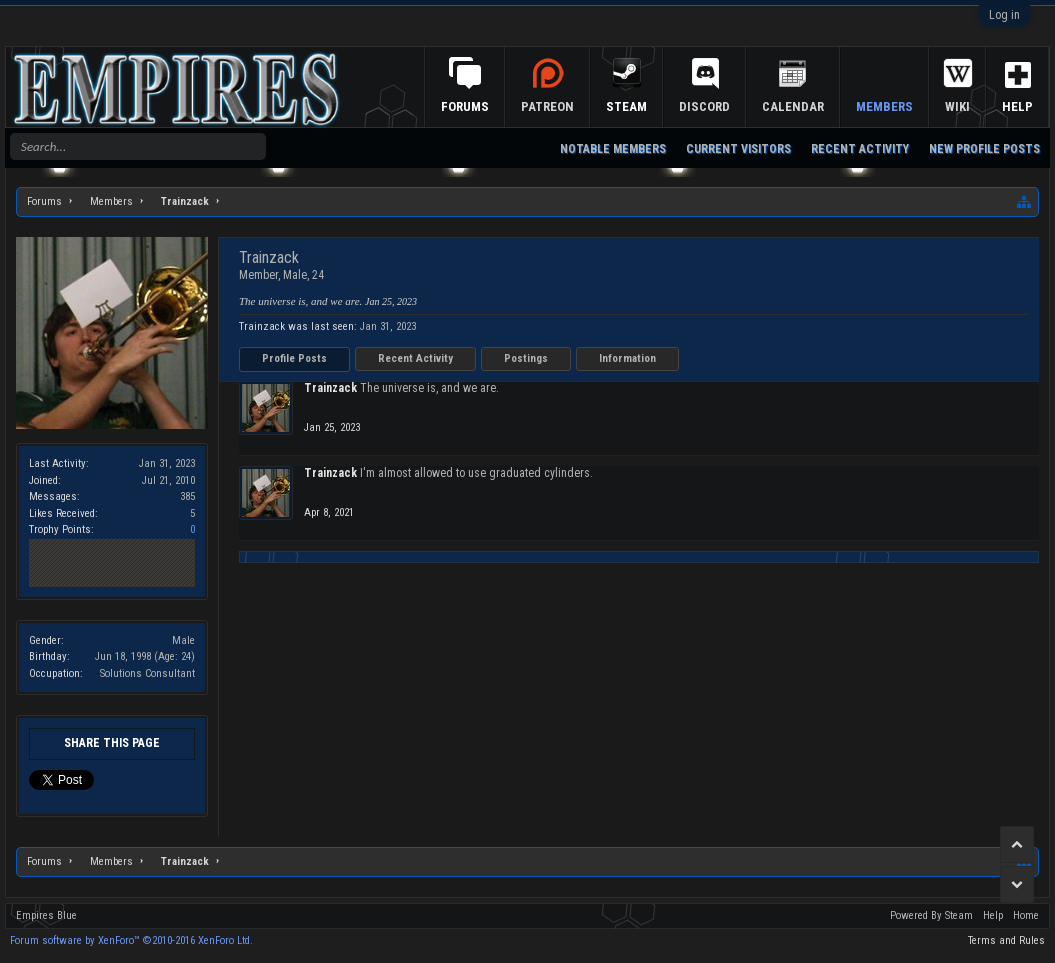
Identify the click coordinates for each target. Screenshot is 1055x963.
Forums (465, 106)
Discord (704, 106)
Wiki (957, 106)
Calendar (793, 106)
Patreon (547, 106)
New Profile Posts (984, 149)
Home (1026, 915)
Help (1017, 106)
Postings (526, 358)
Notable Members (613, 149)
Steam (626, 106)
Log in (1004, 15)
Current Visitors (738, 149)
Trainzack (330, 388)
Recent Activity (415, 358)
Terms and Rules (1006, 940)
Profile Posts (294, 358)
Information (627, 358)
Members (884, 106)
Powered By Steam (931, 915)
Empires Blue (46, 915)
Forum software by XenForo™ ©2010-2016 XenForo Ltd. (131, 940)
